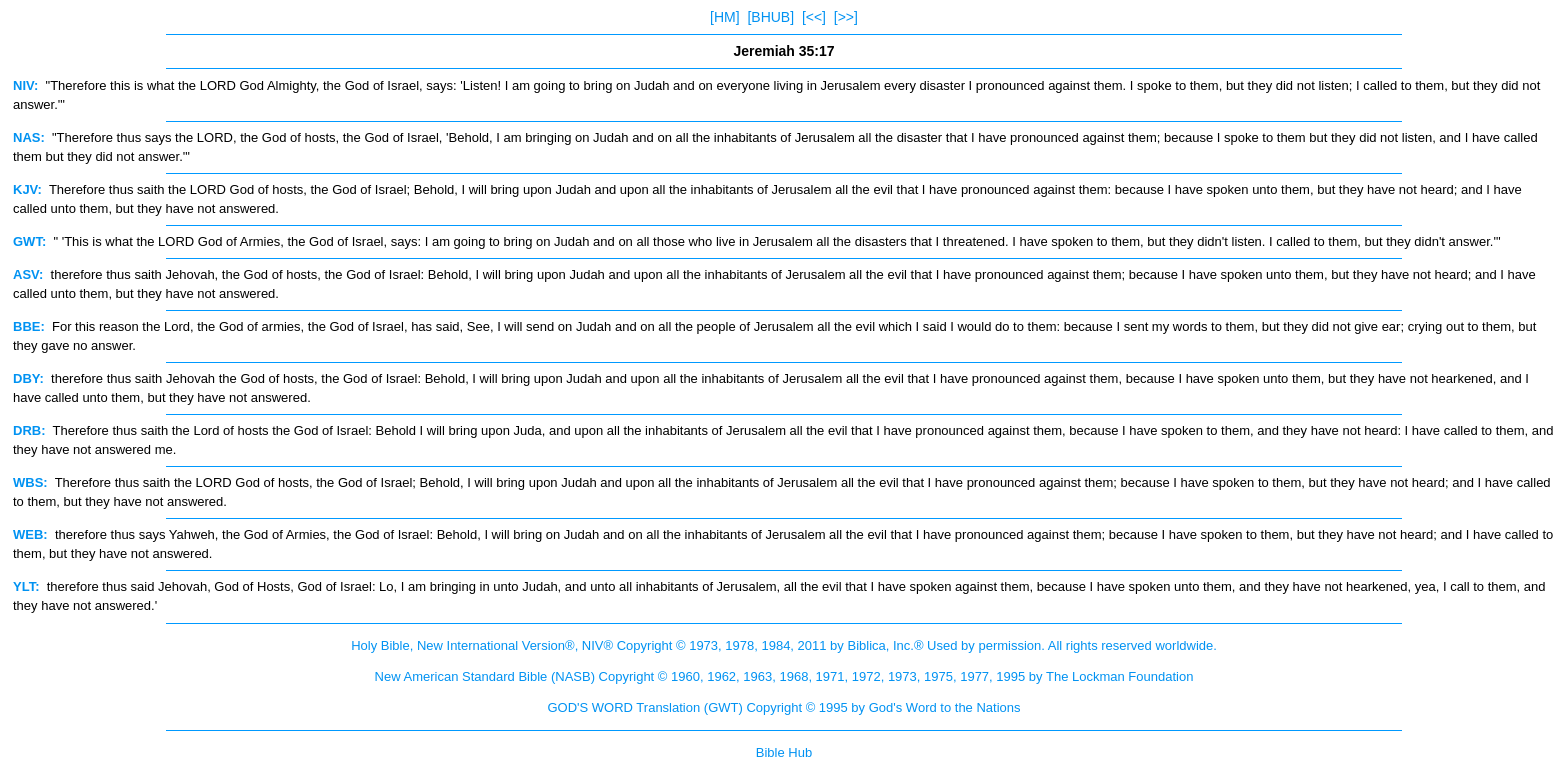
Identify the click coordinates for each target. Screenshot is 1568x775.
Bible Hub (784, 752)
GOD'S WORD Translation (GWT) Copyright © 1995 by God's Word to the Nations (783, 707)
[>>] (846, 17)
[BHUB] (770, 17)
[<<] (814, 17)
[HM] (725, 17)
